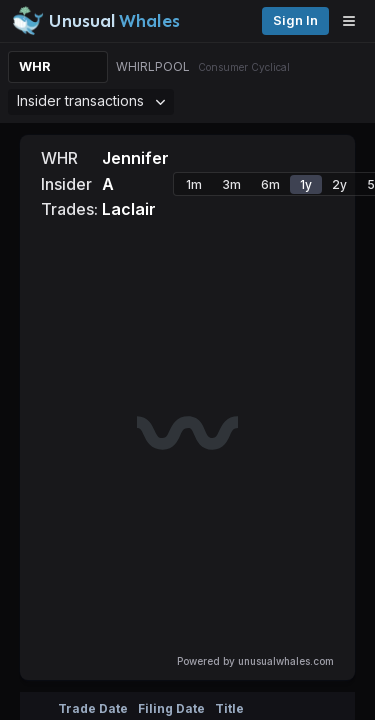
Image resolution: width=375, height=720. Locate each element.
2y (339, 184)
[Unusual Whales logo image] (96, 21)
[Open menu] (354, 21)
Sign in (295, 20)
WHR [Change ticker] (35, 66)
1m (194, 184)
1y (306, 184)
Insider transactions (91, 100)
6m (270, 184)
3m (231, 184)
